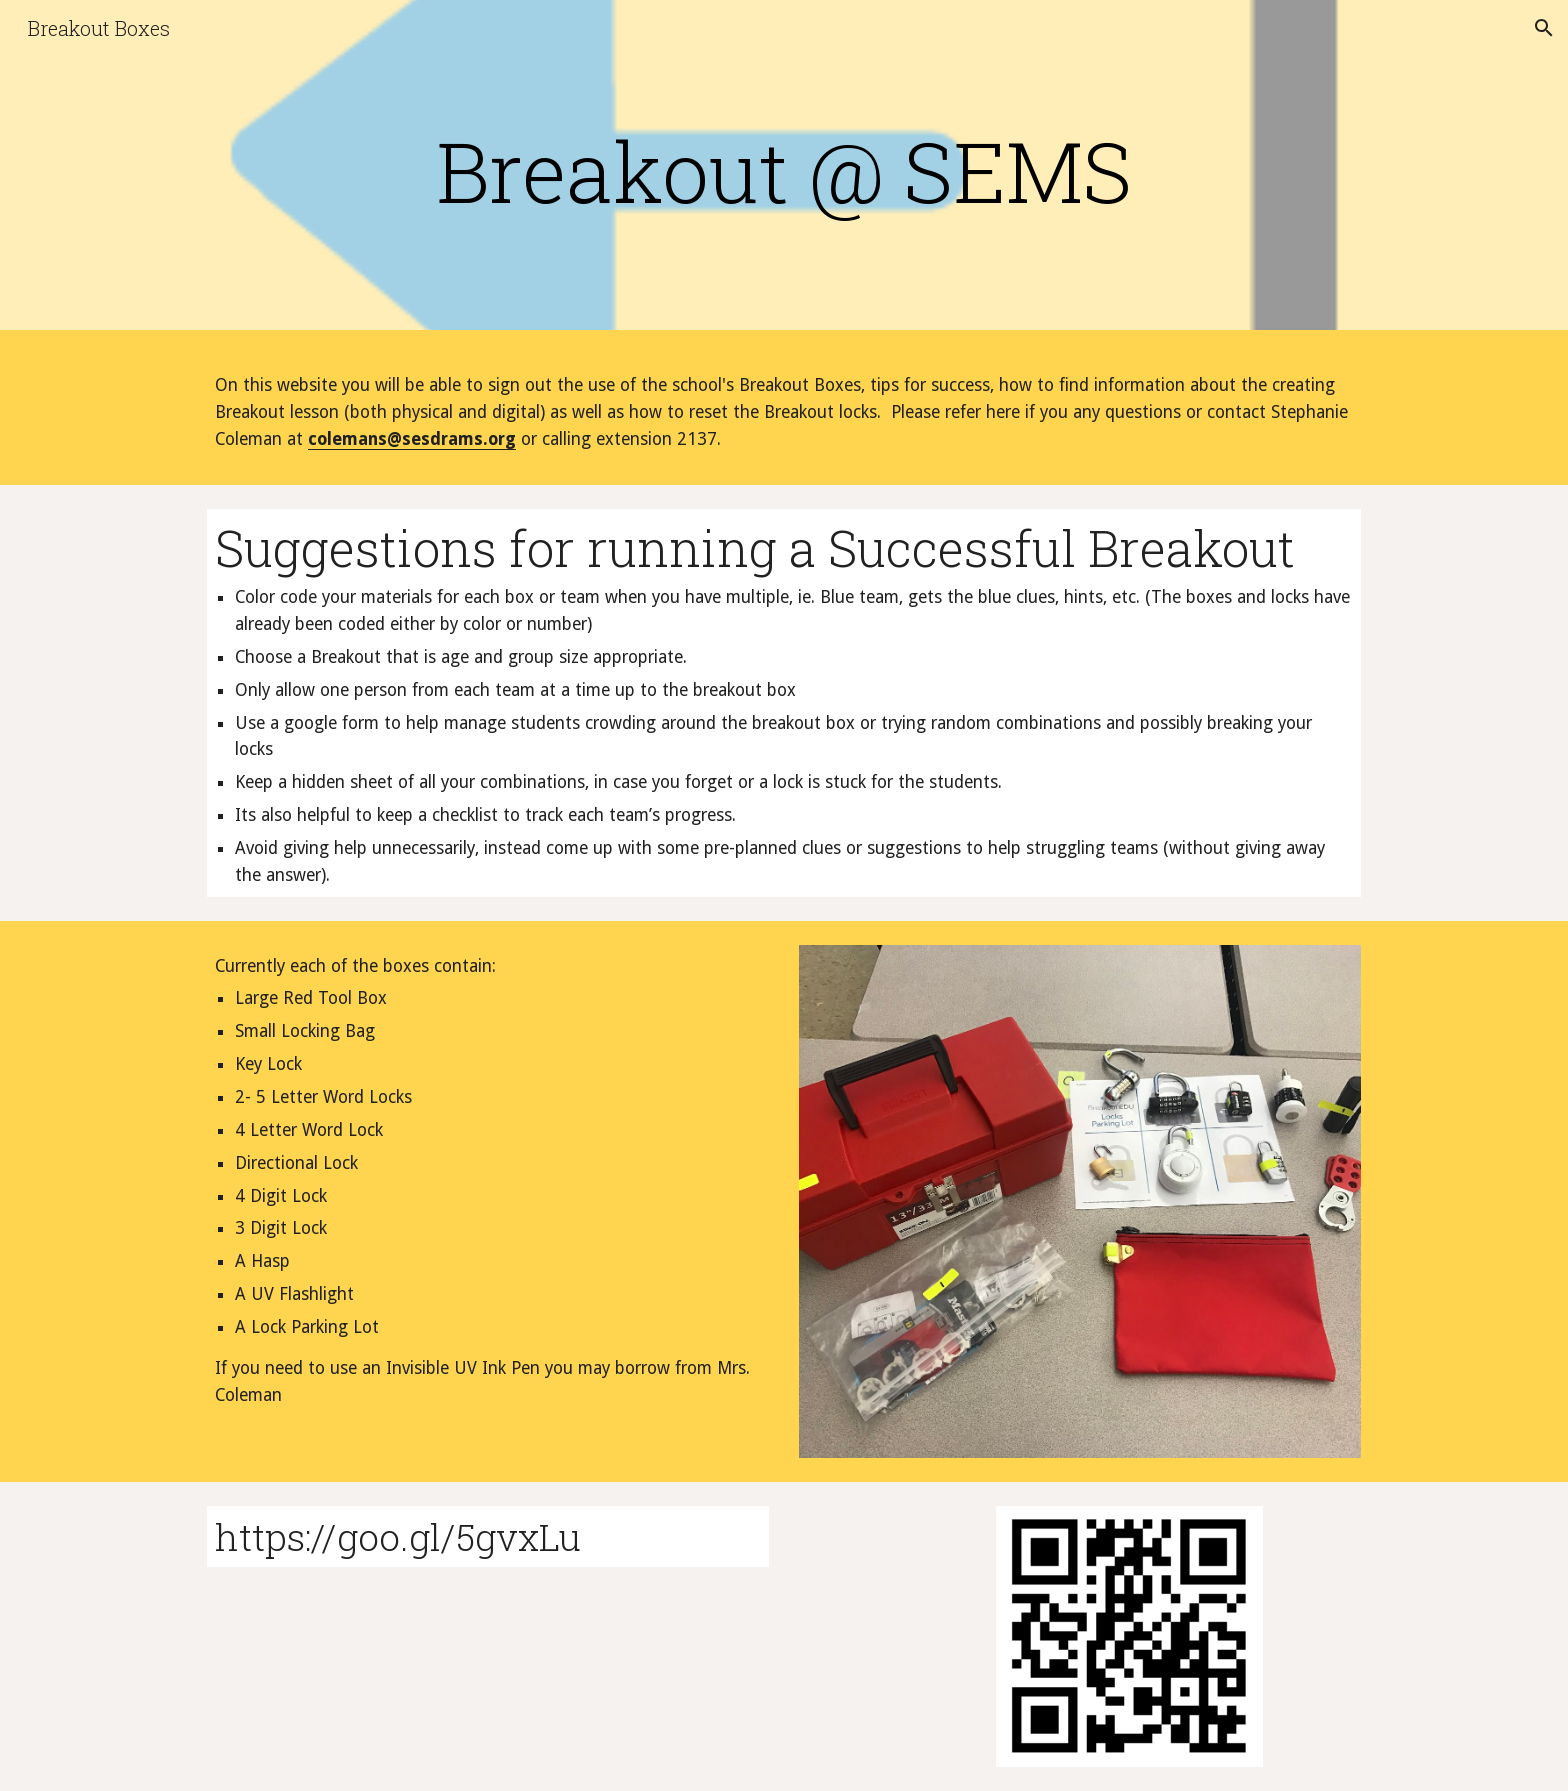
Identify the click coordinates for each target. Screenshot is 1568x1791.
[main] (784, 170)
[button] (1544, 28)
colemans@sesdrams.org (412, 439)
